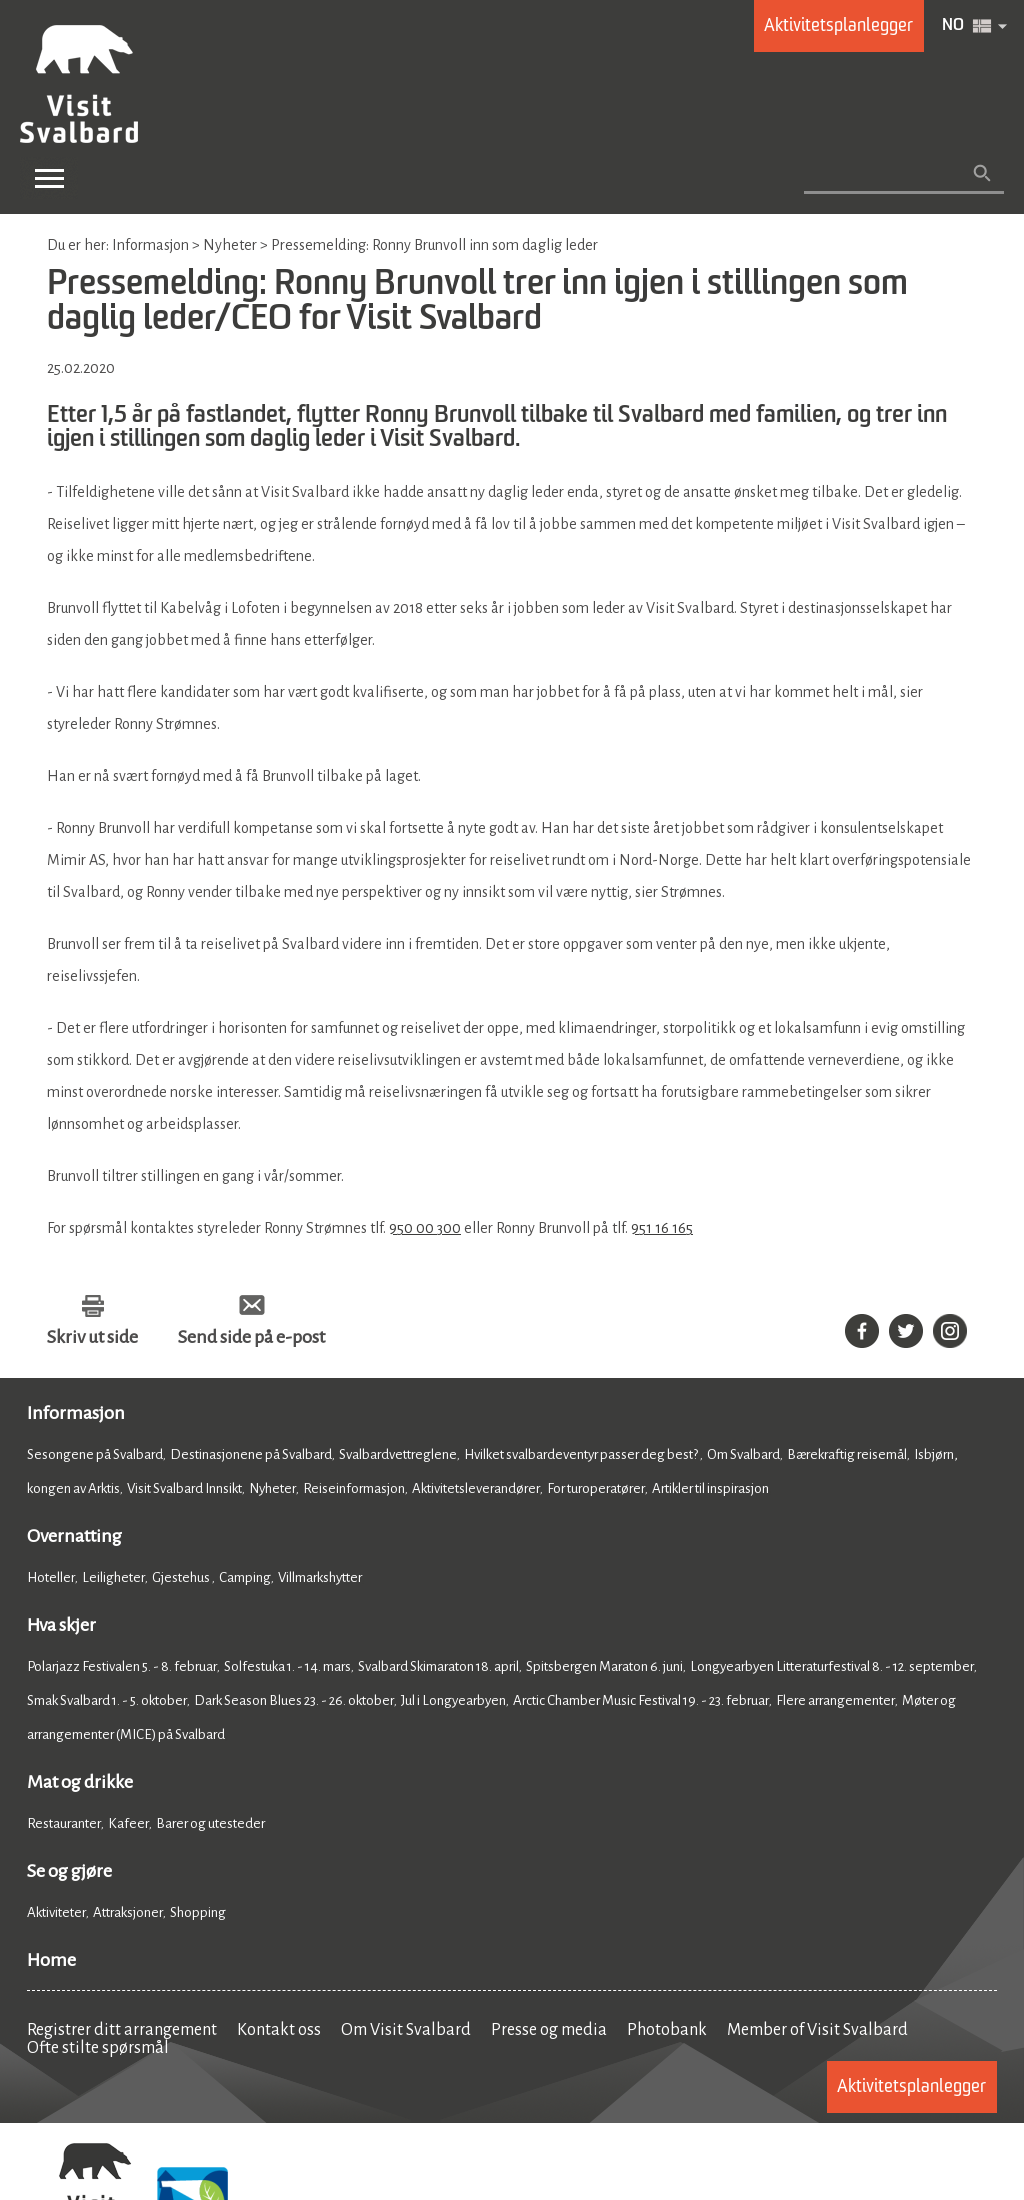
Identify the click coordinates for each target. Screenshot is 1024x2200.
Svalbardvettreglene (398, 1454)
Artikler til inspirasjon (710, 1488)
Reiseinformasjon (354, 1488)
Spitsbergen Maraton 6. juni (604, 1666)
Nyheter (272, 1488)
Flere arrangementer (835, 1700)
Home (51, 1960)
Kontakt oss (279, 2030)
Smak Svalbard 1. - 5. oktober (107, 1700)
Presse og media (549, 2030)
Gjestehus (182, 1577)
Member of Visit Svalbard (817, 2030)
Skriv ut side (92, 1337)
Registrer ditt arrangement (122, 2030)
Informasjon (76, 1413)
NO (953, 26)
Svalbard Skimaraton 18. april (438, 1666)
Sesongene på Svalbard (95, 1454)
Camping (245, 1577)
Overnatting (74, 1536)
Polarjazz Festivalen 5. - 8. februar (122, 1666)
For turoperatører (596, 1488)
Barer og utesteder (210, 1823)
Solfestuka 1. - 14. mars (287, 1666)
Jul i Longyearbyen (453, 1700)
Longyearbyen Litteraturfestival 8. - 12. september (832, 1666)
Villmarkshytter (320, 1577)
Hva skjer (61, 1625)
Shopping (199, 1912)
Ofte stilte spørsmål (98, 2048)
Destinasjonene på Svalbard (251, 1454)
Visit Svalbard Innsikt (184, 1488)
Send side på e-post (251, 1337)
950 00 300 (425, 1228)
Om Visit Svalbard (406, 2030)
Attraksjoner (128, 1912)
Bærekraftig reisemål (847, 1454)
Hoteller (51, 1577)
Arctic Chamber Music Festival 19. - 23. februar (641, 1700)
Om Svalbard (743, 1454)
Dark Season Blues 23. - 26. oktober (294, 1700)
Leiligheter (113, 1577)
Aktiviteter (56, 1912)
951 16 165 (662, 1228)
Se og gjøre (69, 1871)
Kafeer (128, 1823)
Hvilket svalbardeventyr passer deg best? (582, 1454)
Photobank (667, 2030)
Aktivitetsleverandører (476, 1488)
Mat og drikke (80, 1782)
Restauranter (64, 1823)
